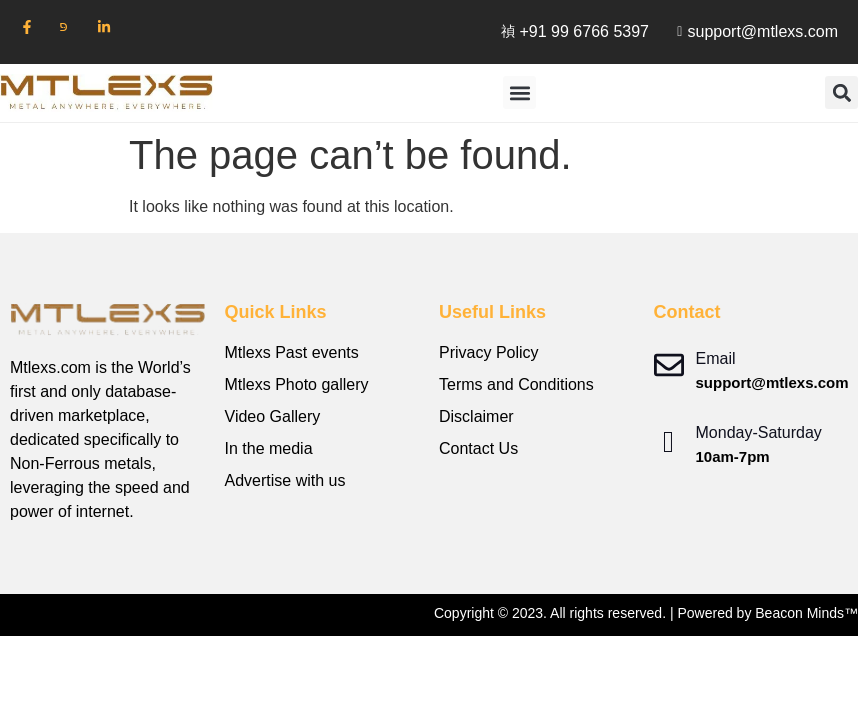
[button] (519, 92)
